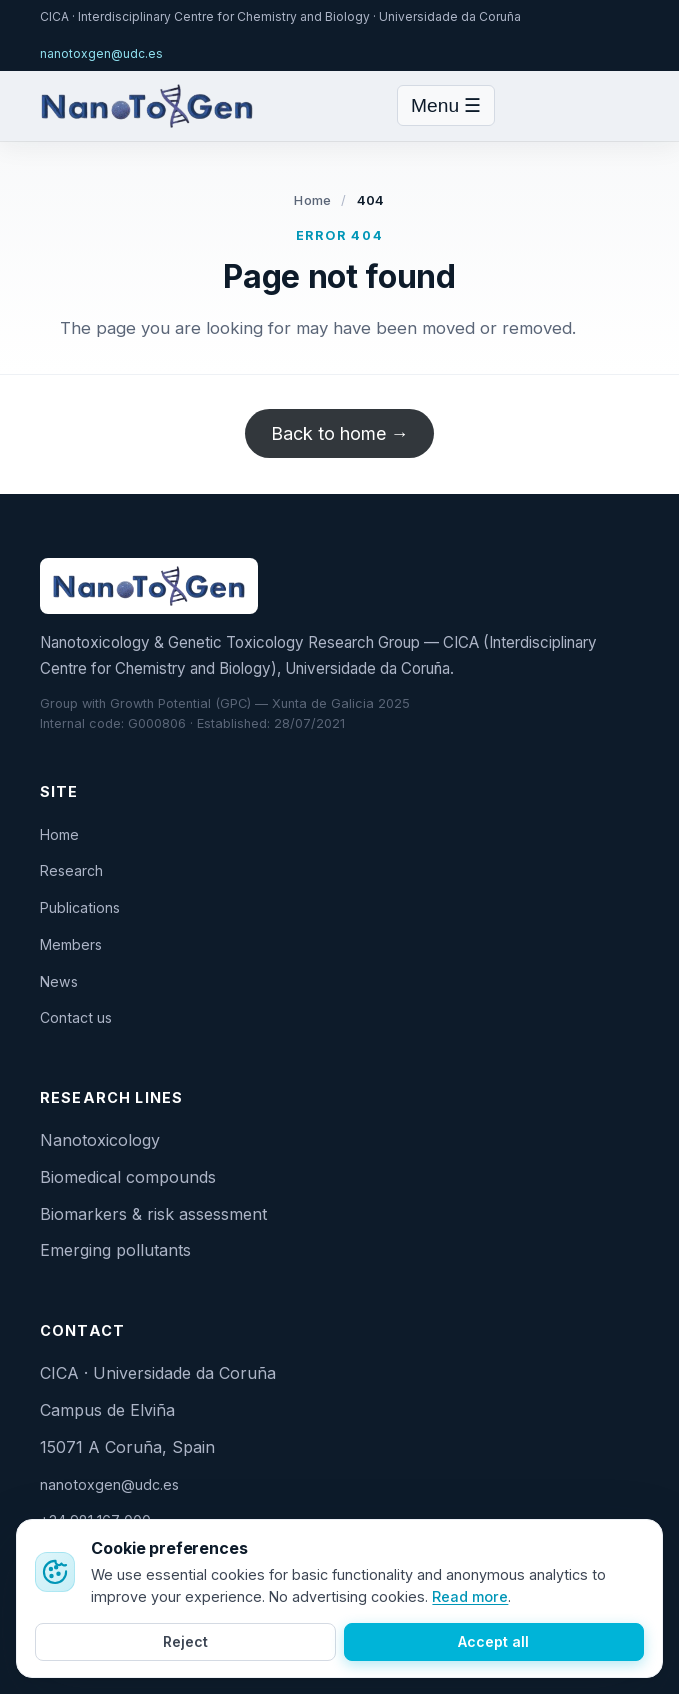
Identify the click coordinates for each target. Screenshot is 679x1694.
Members (71, 944)
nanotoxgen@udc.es (101, 53)
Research (71, 870)
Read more (470, 1596)
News (59, 981)
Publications (80, 907)
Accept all (493, 1641)
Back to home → (340, 433)
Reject (185, 1641)
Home (312, 200)
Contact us (76, 1017)
